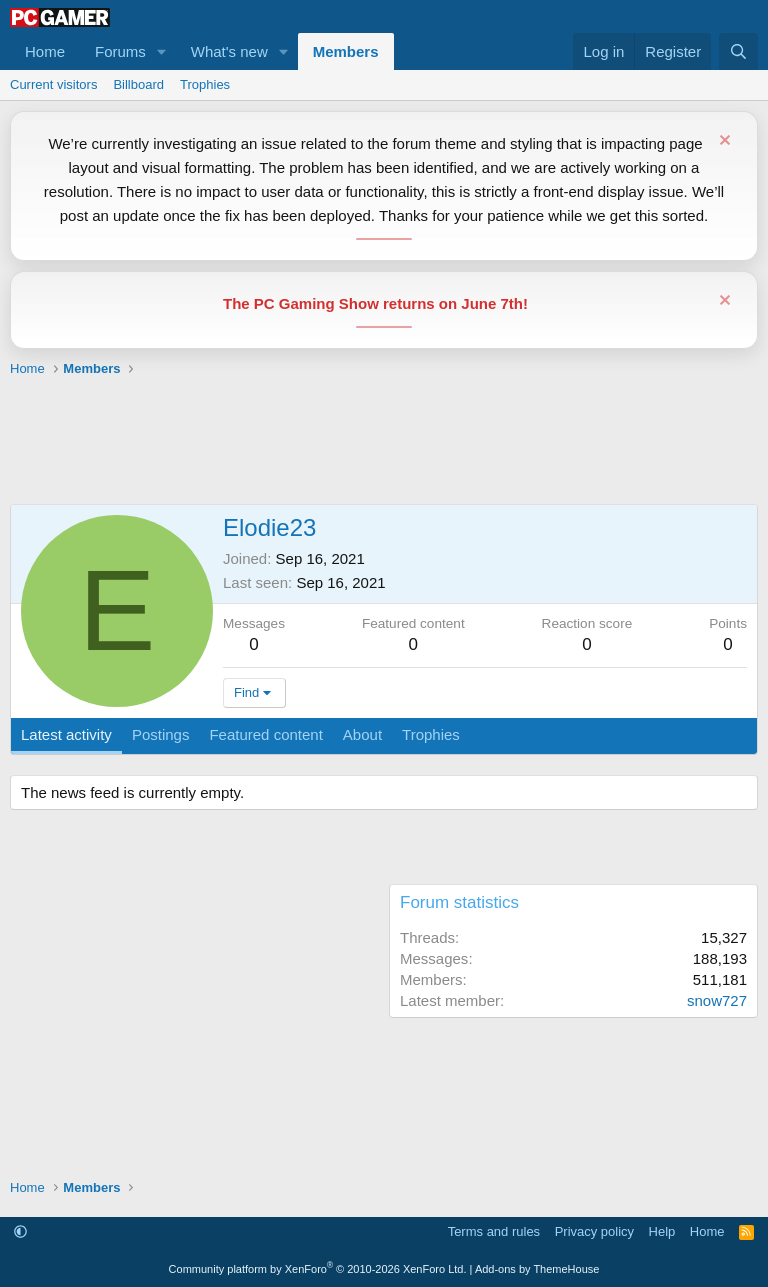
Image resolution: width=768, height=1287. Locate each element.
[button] (162, 51)
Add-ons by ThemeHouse (537, 1269)
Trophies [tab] (431, 734)
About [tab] (362, 734)
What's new (229, 51)
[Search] (738, 51)
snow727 (717, 1000)
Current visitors (53, 84)
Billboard (138, 84)
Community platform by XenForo (318, 1269)
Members (346, 51)
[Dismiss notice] (722, 142)
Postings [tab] (161, 734)
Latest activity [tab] (66, 734)
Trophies (205, 84)
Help (662, 1231)
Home (45, 51)
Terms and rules (494, 1231)
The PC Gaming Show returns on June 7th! (375, 303)
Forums (120, 51)
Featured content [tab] (265, 734)
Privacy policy (594, 1231)
